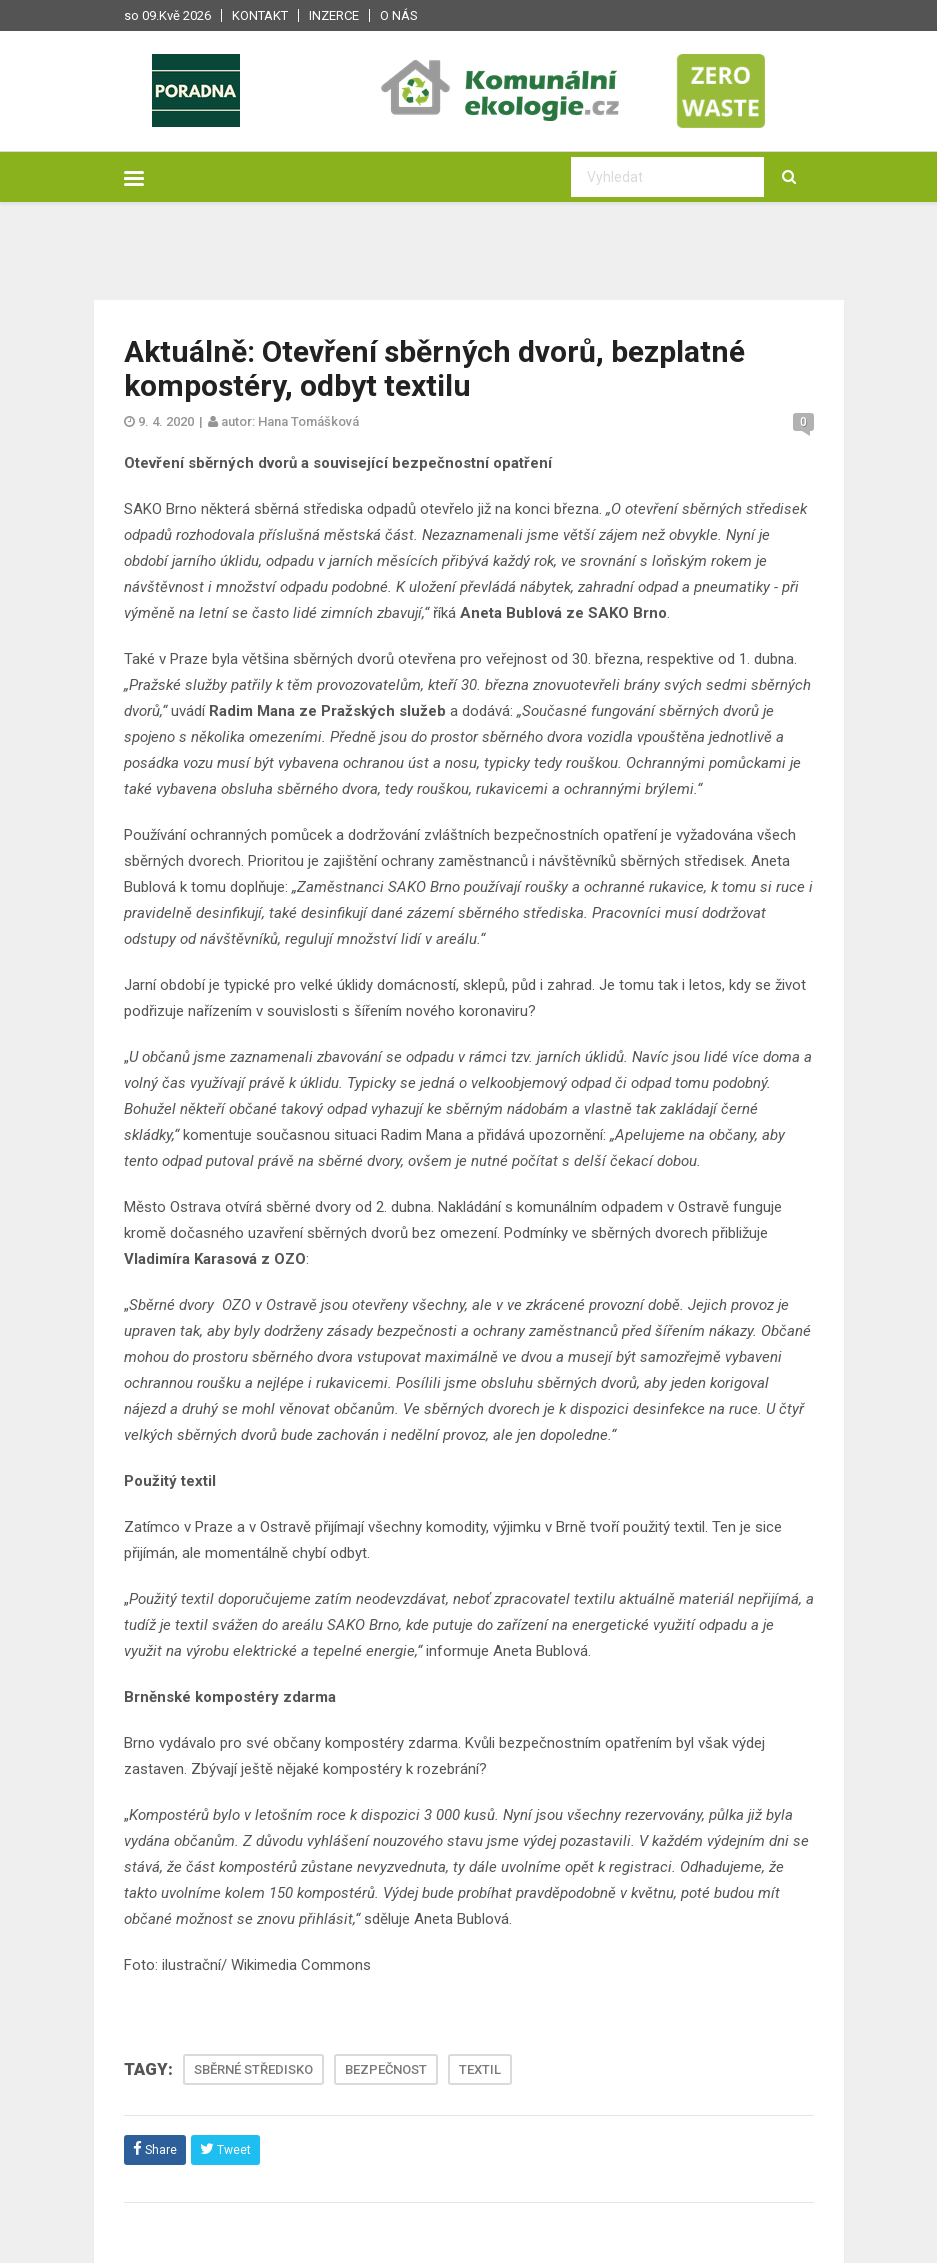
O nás (399, 15)
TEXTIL (480, 2069)
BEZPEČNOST (386, 2069)
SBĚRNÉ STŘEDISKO (253, 2069)
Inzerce (334, 15)
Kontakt (260, 15)
